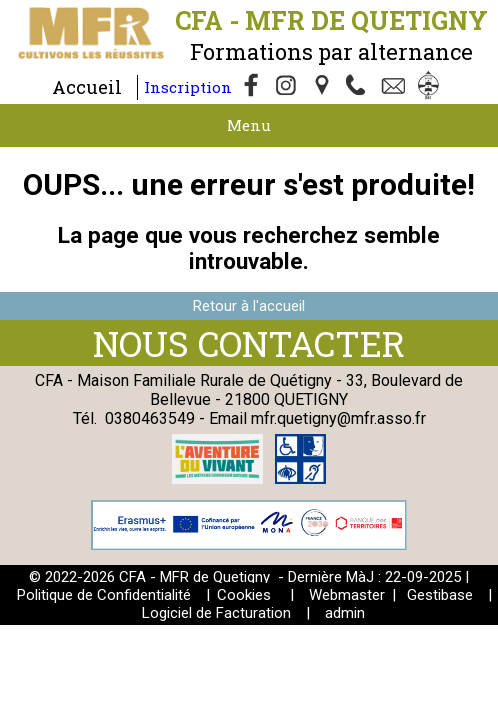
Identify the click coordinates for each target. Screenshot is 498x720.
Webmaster (347, 595)
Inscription (188, 87)
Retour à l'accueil (249, 306)
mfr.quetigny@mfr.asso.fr (338, 418)
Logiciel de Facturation (216, 613)
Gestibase (440, 595)
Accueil (87, 87)
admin (345, 613)
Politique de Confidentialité (104, 595)
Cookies (244, 595)
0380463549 (150, 418)
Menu (249, 125)
